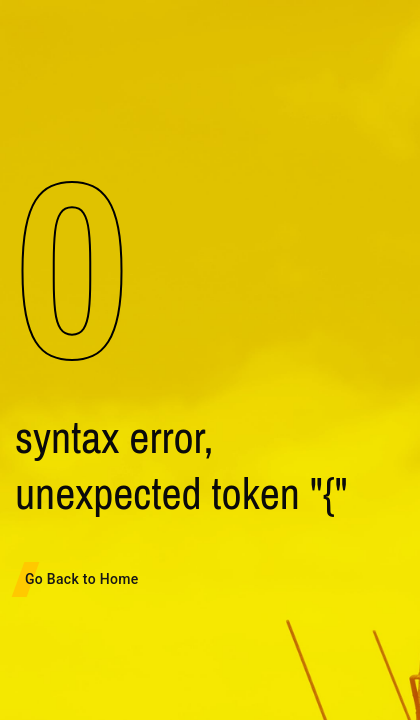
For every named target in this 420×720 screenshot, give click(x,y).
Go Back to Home (81, 579)
